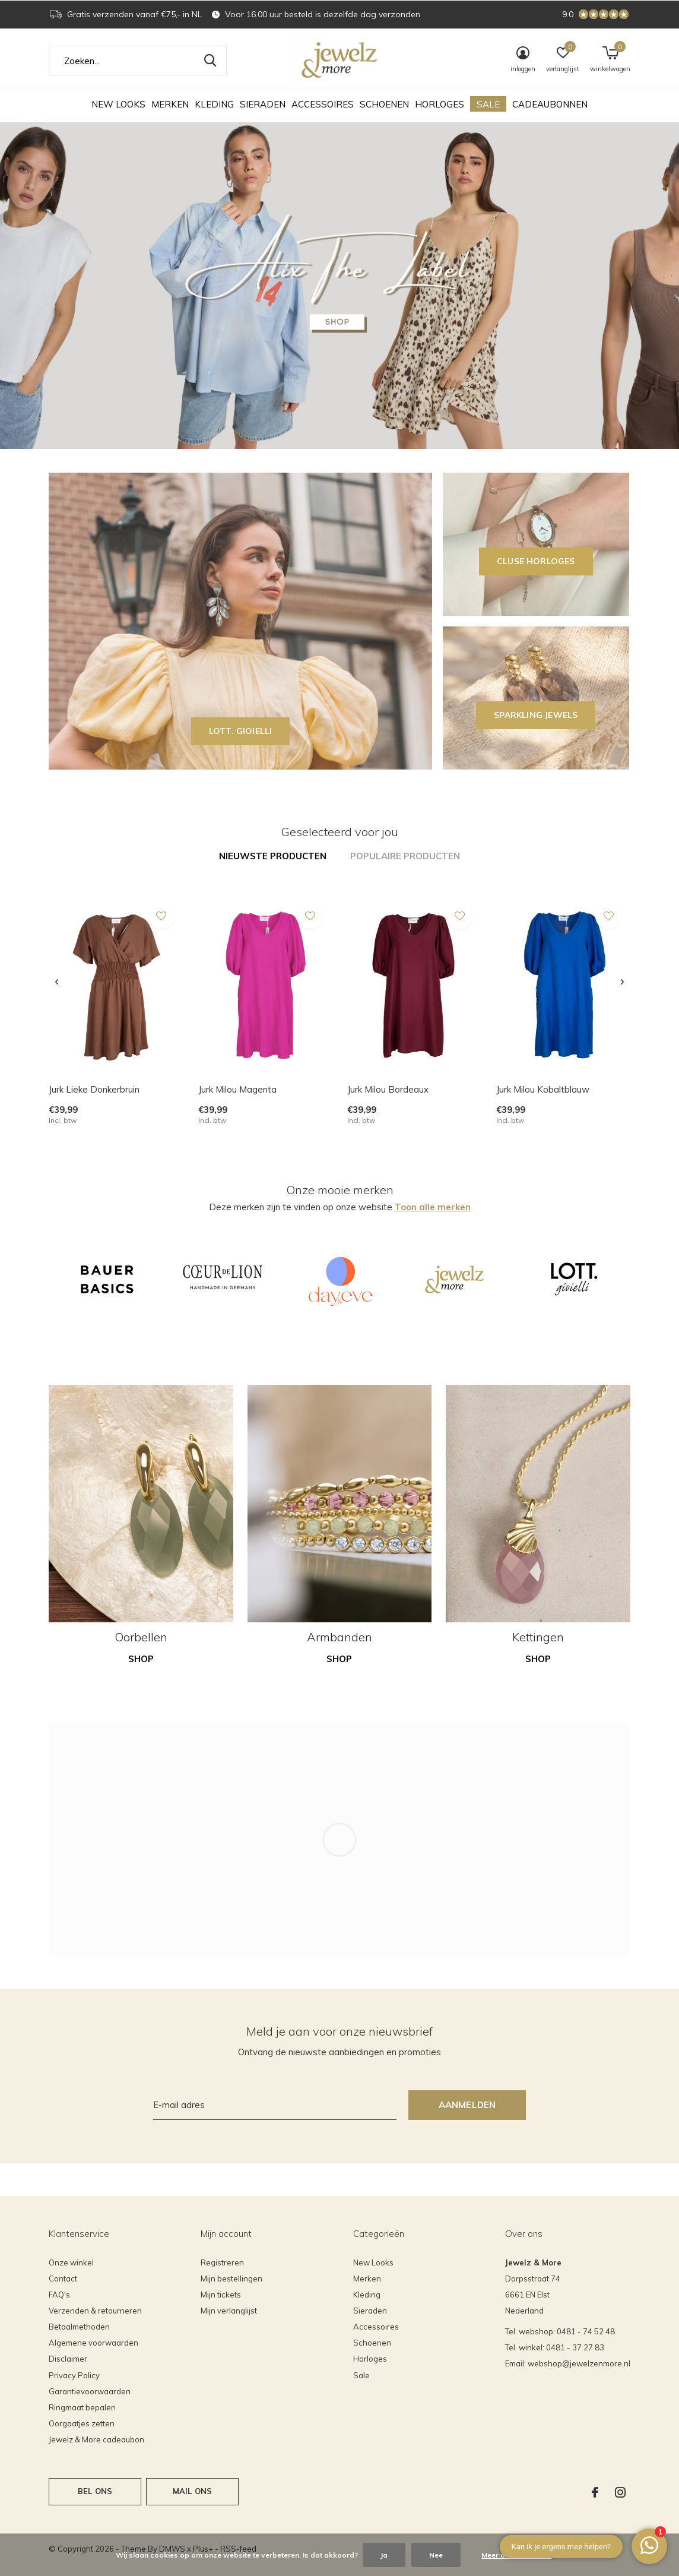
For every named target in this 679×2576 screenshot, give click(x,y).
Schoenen (384, 104)
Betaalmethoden (79, 2326)
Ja (384, 2554)
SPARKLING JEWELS (536, 715)
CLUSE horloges (536, 561)
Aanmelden (467, 2104)
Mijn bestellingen (231, 2278)
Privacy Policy (74, 2375)
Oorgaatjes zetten (82, 2423)
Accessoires (322, 104)
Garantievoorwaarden (90, 2391)
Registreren (222, 2262)
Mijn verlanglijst (229, 2310)
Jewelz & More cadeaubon (96, 2439)
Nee (436, 2554)
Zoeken (210, 60)
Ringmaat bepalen (82, 2407)
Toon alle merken (433, 1207)
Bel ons (95, 2491)
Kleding (214, 104)
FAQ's (59, 2294)
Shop (141, 1658)
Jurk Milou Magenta (237, 1089)
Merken (170, 104)
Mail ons (192, 2491)
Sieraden (262, 104)
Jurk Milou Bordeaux (388, 1089)
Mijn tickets (221, 2294)
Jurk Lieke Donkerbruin (94, 1089)
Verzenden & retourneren (95, 2310)
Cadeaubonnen (550, 104)
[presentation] (56, 982)
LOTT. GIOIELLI (240, 731)
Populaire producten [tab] (405, 856)
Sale (488, 104)
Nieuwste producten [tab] (272, 856)
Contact (63, 2278)
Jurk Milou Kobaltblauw (542, 1089)
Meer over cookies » (516, 2554)
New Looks (118, 104)
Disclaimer (68, 2358)
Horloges (439, 104)
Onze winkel (71, 2262)
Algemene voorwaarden (93, 2342)
